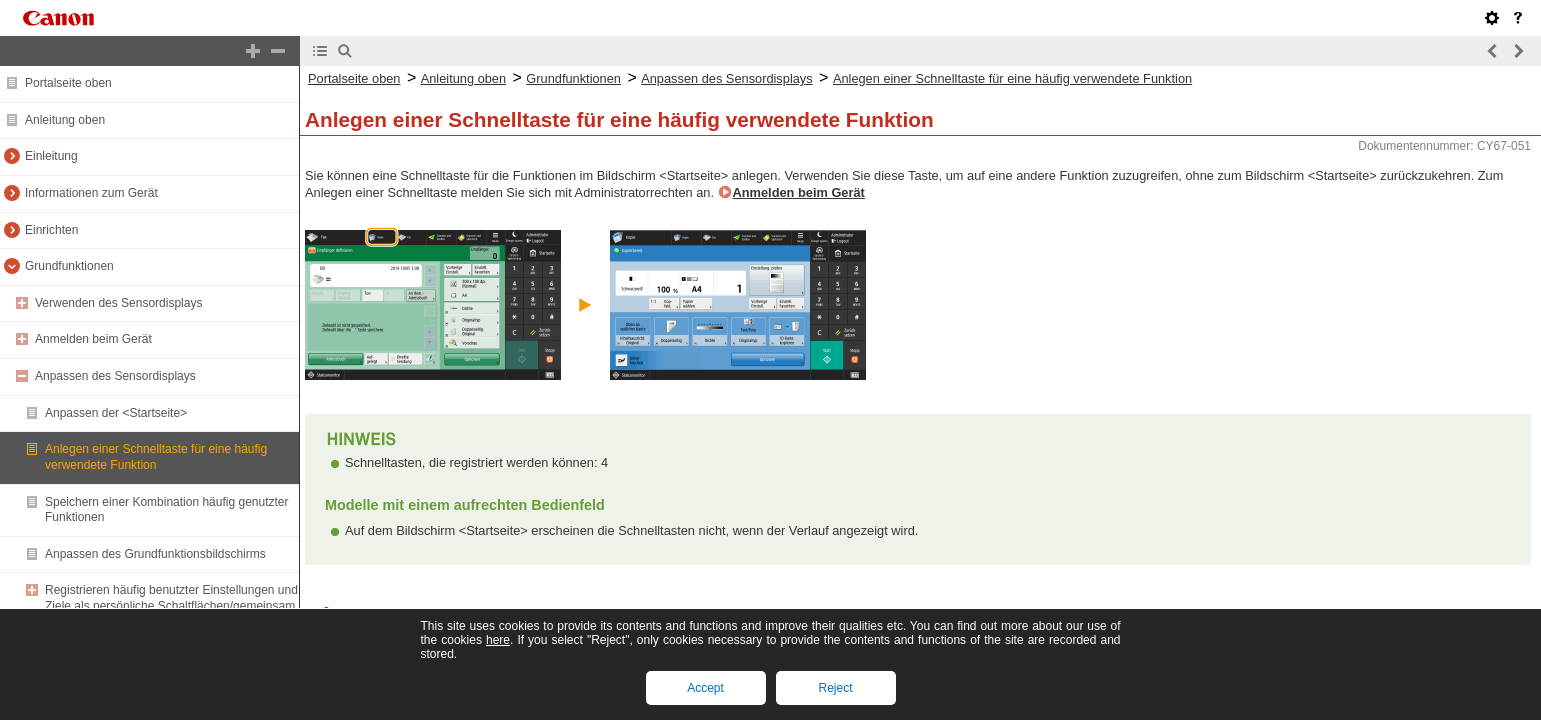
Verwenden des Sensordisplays (118, 303)
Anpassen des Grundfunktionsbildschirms (155, 554)
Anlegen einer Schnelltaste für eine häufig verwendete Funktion (156, 457)
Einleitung (51, 156)
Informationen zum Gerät (91, 193)
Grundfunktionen (69, 266)
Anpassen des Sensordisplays (115, 376)
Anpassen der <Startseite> (116, 413)
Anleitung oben (65, 120)
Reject (835, 688)
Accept (705, 688)
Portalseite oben (68, 83)
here (498, 640)
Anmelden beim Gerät (93, 339)
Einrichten (51, 230)
